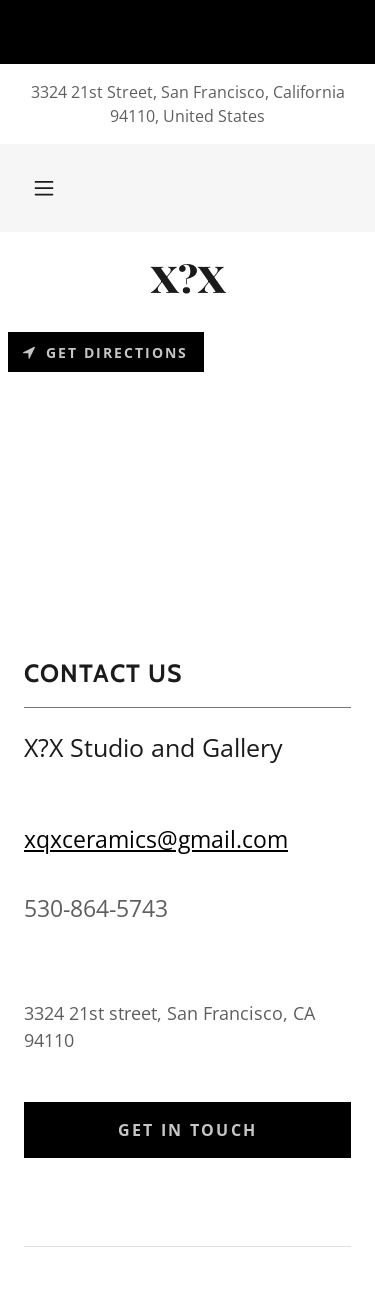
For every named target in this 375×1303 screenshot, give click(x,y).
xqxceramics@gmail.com (156, 839)
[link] (187, 278)
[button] (44, 188)
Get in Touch (187, 1130)
